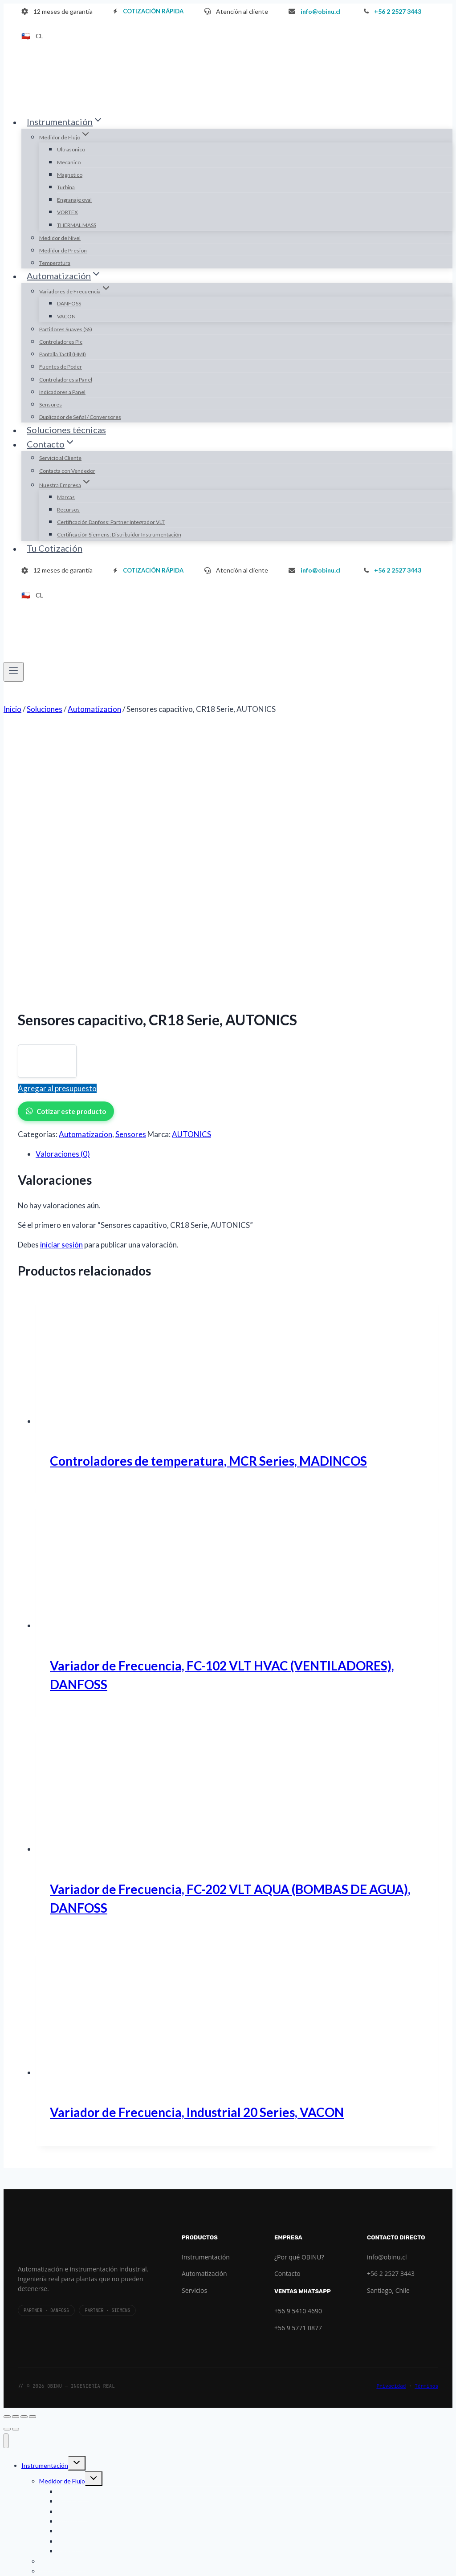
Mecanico (69, 162)
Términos (426, 2128)
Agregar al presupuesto (57, 830)
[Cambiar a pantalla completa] (15, 2158)
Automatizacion (85, 876)
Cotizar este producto (66, 853)
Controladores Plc (60, 341)
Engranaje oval (74, 199)
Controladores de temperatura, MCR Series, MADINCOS (208, 1202)
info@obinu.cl (387, 1999)
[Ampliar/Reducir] (7, 2158)
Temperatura (54, 263)
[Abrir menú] (14, 672)
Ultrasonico (71, 149)
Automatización (204, 2015)
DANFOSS (69, 303)
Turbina (66, 187)
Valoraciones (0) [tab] (63, 895)
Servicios (194, 2032)
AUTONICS (191, 876)
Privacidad (391, 2128)
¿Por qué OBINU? (299, 1999)
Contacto (287, 2015)
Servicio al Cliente (60, 458)
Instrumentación (206, 1999)
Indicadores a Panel (62, 392)
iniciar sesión (61, 986)
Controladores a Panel (65, 379)
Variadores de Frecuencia (74, 2353)
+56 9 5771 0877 (298, 2069)
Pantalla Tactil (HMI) (62, 354)
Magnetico (69, 174)
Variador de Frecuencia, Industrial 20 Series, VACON (197, 1853)
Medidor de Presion (63, 250)
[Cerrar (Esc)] (32, 2158)
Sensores (50, 404)
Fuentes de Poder (60, 366)
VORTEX (67, 212)
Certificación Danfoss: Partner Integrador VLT (111, 522)
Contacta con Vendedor (67, 470)
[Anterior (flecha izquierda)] (7, 2171)
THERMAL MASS (76, 225)
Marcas (66, 497)
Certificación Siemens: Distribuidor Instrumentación (119, 534)
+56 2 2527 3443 (391, 2015)
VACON (66, 316)
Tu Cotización (54, 548)
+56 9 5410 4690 (298, 2052)
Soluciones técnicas (66, 429)
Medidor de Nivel (60, 238)
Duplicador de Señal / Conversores (80, 417)
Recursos (68, 509)
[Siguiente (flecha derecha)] (15, 2171)
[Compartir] (24, 2158)
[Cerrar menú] (6, 2182)
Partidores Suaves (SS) (65, 329)
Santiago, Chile (388, 2032)
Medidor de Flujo (62, 2223)
